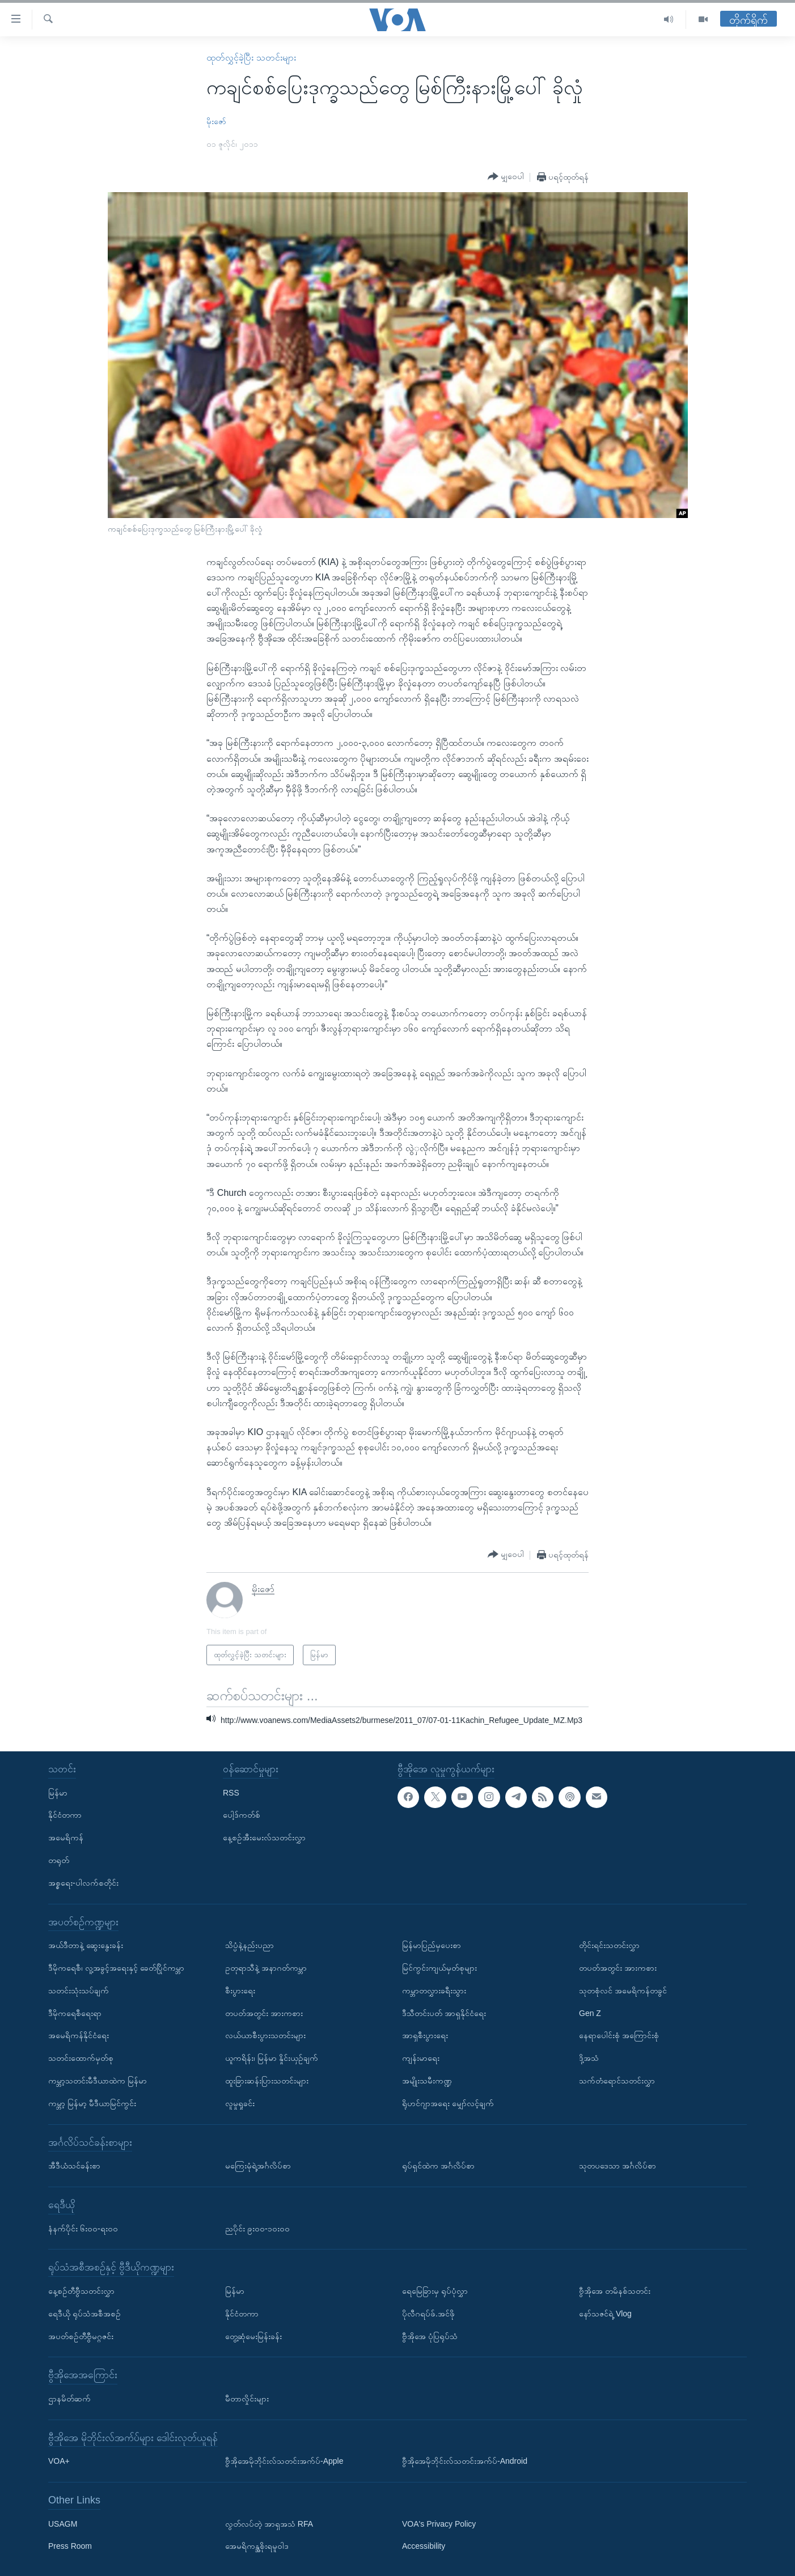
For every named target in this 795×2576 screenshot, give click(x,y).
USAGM (62, 2523)
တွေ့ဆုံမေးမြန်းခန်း (253, 2336)
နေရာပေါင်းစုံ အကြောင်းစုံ (619, 2035)
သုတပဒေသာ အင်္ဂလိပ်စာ (617, 2165)
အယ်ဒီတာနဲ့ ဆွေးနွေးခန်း (85, 1945)
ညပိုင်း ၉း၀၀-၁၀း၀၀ (257, 2228)
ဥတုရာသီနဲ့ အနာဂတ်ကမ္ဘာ (266, 1967)
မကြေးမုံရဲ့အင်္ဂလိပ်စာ (258, 2165)
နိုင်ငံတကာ (65, 1815)
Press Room (70, 2546)
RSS (231, 1792)
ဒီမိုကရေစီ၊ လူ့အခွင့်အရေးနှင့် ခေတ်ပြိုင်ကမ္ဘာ (116, 1967)
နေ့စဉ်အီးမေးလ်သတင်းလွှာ (264, 1837)
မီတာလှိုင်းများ (247, 2398)
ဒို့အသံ (589, 2058)
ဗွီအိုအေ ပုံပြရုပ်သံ (430, 2336)
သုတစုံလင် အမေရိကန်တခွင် (623, 1990)
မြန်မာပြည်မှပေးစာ (431, 1945)
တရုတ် (58, 1860)
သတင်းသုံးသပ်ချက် (78, 1990)
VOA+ (59, 2460)
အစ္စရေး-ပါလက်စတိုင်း (83, 1882)
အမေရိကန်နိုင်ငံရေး (78, 2035)
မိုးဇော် (216, 121)
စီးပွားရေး (240, 1990)
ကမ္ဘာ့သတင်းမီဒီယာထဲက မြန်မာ (97, 2080)
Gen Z (590, 2013)
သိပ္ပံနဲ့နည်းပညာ (249, 1945)
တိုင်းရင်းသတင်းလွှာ (609, 1945)
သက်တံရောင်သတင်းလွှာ (617, 2080)
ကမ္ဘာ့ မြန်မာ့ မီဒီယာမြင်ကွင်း (92, 2103)
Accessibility (423, 2546)
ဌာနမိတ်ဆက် (69, 2398)
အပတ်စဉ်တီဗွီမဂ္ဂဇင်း (80, 2336)
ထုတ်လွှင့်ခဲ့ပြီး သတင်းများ (250, 57)
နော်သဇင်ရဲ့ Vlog (605, 2313)
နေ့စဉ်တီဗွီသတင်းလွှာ (81, 2290)
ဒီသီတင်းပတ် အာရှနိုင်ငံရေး (444, 2013)
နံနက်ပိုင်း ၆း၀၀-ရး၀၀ (83, 2228)
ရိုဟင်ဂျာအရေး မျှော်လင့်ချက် (448, 2103)
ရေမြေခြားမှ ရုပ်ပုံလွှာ (435, 2290)
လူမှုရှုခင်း (240, 2103)
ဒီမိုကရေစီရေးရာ (75, 2013)
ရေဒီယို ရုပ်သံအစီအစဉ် (84, 2313)
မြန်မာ (57, 1792)
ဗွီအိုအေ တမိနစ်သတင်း (614, 2290)
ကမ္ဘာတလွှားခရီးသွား (434, 1990)
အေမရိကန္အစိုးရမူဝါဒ (257, 2546)
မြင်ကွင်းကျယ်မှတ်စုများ (439, 1967)
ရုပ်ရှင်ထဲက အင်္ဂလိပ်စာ (438, 2165)
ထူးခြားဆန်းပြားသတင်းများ (266, 2080)
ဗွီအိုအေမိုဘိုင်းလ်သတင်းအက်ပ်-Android (464, 2460)
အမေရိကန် (65, 1837)
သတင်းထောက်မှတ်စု (80, 2058)
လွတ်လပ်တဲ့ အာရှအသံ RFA (269, 2523)
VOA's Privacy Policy (439, 2523)
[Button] (506, 177)
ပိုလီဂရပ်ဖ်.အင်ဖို (428, 2313)
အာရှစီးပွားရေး (425, 2035)
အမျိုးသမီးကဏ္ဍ (427, 2080)
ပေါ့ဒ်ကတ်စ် (241, 1815)
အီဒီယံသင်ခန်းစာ (74, 2165)
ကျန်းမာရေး (420, 2058)
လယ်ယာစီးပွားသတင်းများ (265, 2035)
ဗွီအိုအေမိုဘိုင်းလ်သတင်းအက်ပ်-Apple (284, 2460)
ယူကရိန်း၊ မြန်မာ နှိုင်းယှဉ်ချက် (271, 2058)
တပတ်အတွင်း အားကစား (264, 2013)
